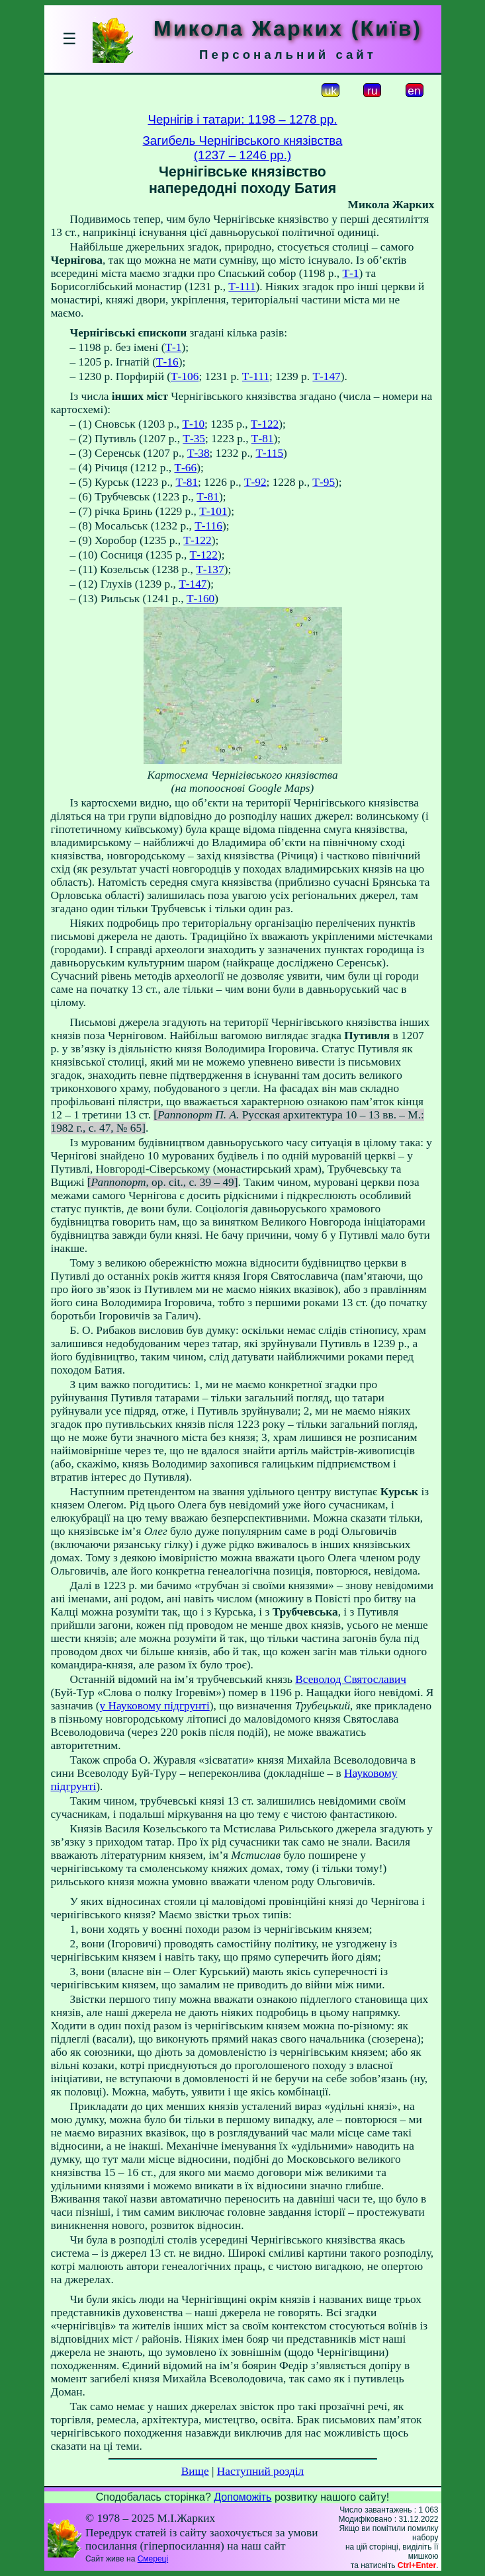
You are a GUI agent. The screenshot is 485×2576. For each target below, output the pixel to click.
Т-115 (269, 453)
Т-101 (213, 511)
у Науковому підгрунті (154, 1705)
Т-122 (265, 424)
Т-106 (184, 376)
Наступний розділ (260, 2471)
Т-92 (255, 482)
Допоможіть (242, 2497)
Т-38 (198, 453)
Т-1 (350, 273)
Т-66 (185, 467)
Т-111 (241, 286)
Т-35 (194, 438)
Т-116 (208, 526)
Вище (195, 2471)
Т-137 (210, 569)
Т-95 (323, 482)
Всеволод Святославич (350, 1679)
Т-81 (262, 438)
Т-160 (200, 598)
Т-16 (167, 362)
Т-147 (326, 376)
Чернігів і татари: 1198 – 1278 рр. (242, 119)
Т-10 (193, 424)
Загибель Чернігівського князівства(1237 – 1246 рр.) (243, 148)
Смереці (153, 2558)
